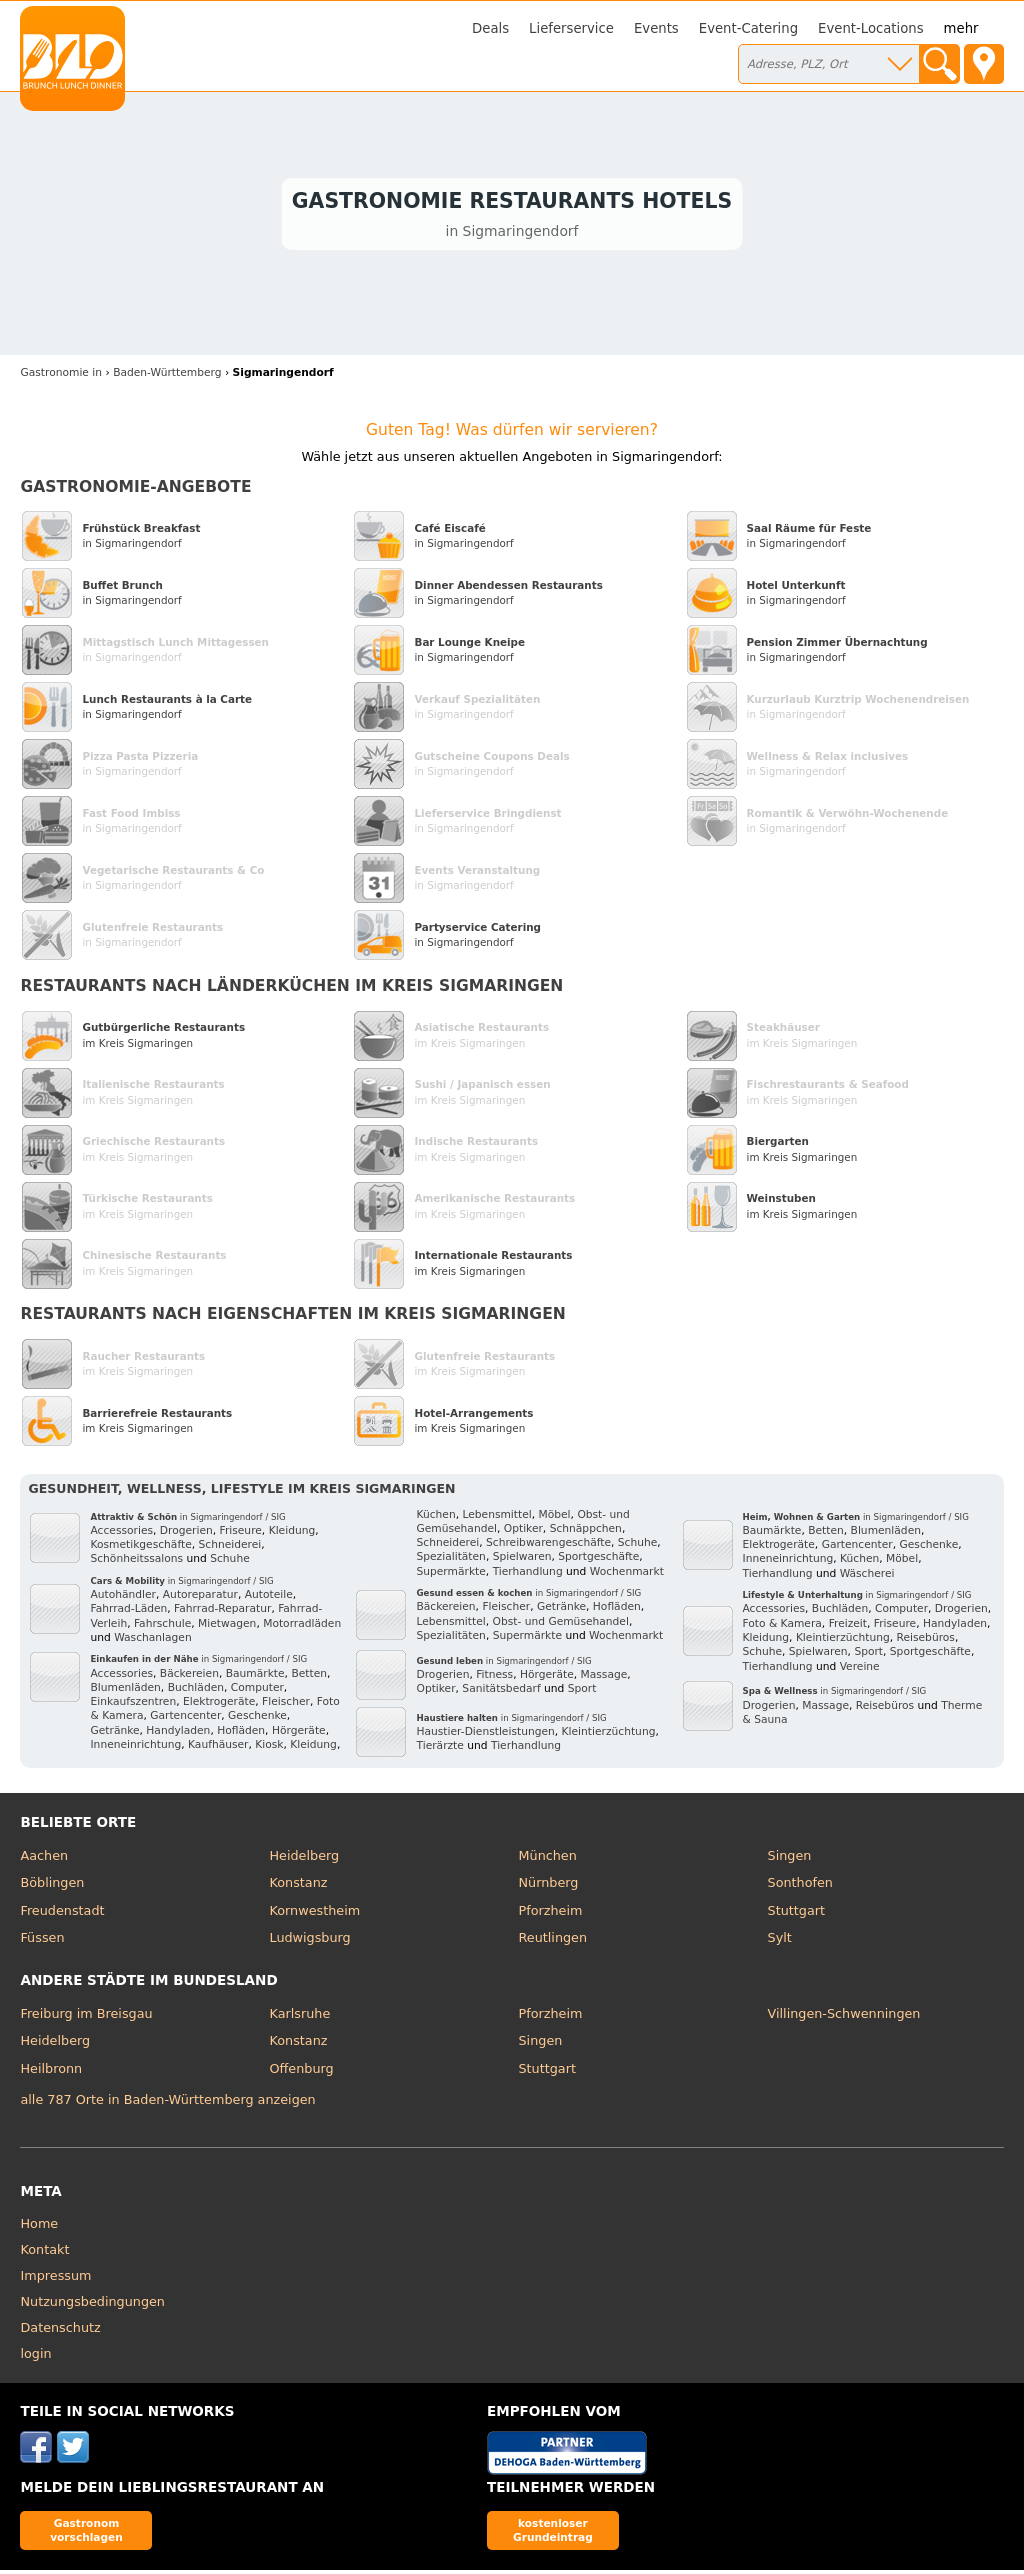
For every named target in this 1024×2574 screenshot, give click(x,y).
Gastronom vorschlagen (86, 2533)
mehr (961, 28)
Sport (582, 1692)
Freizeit (848, 1626)
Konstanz (298, 1886)
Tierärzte (439, 1749)
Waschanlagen (153, 1640)
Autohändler (123, 1598)
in (61, 376)
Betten (309, 1676)
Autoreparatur (200, 1598)
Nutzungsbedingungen (92, 2305)
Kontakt (44, 2253)
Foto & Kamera (782, 1626)
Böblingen (52, 1886)
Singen (790, 1858)
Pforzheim (551, 1913)
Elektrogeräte (219, 1705)
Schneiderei (230, 1548)
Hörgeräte (299, 1733)
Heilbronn (51, 2071)
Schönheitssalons (136, 1562)
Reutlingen (553, 1941)
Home (39, 2227)
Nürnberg (549, 1886)
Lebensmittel (496, 1517)
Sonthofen (800, 1886)
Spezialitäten (450, 1560)
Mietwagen (227, 1626)
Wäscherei (867, 1576)
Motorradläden (302, 1626)
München (548, 1858)
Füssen (42, 1941)
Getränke (114, 1733)
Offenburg (301, 2071)
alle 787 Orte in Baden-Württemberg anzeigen (167, 2102)
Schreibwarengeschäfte (548, 1546)
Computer (257, 1690)
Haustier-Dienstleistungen (485, 1735)
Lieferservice (571, 28)
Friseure (241, 1533)
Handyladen (178, 1733)
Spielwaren (522, 1560)
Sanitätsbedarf (501, 1692)
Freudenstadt (62, 1913)
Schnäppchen (586, 1531)
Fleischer (286, 1705)
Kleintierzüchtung (609, 1735)
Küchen (435, 1517)
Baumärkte (255, 1676)
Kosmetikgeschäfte (140, 1548)
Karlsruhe (299, 2016)
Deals (490, 28)
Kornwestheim (314, 1913)
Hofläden (241, 1733)
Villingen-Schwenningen (844, 2016)
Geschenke (257, 1719)
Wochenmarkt (627, 1574)
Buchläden (196, 1690)
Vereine (860, 1669)
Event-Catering (748, 28)
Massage (604, 1678)
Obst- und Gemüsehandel (561, 1624)
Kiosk (269, 1747)
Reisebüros (926, 1640)
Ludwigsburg (309, 1941)
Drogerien (186, 1533)
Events (656, 28)
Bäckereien (189, 1676)
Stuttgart (796, 1913)
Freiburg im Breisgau (86, 2016)
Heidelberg (304, 1858)
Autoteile (269, 1598)
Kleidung (292, 1533)
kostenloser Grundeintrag (553, 2533)
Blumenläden (125, 1690)
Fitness (494, 1678)
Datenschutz (60, 2331)
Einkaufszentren (133, 1705)
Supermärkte (450, 1574)
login (35, 2357)
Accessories (121, 1533)
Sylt (780, 1941)
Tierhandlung (528, 1574)
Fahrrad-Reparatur (222, 1612)
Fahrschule (162, 1626)
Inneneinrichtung (135, 1747)
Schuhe (230, 1562)
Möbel (555, 1517)
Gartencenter (185, 1719)
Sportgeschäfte (598, 1560)
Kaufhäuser (218, 1747)
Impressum (55, 2279)
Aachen (44, 1858)
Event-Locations (871, 28)
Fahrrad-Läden (128, 1612)
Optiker (523, 1531)
